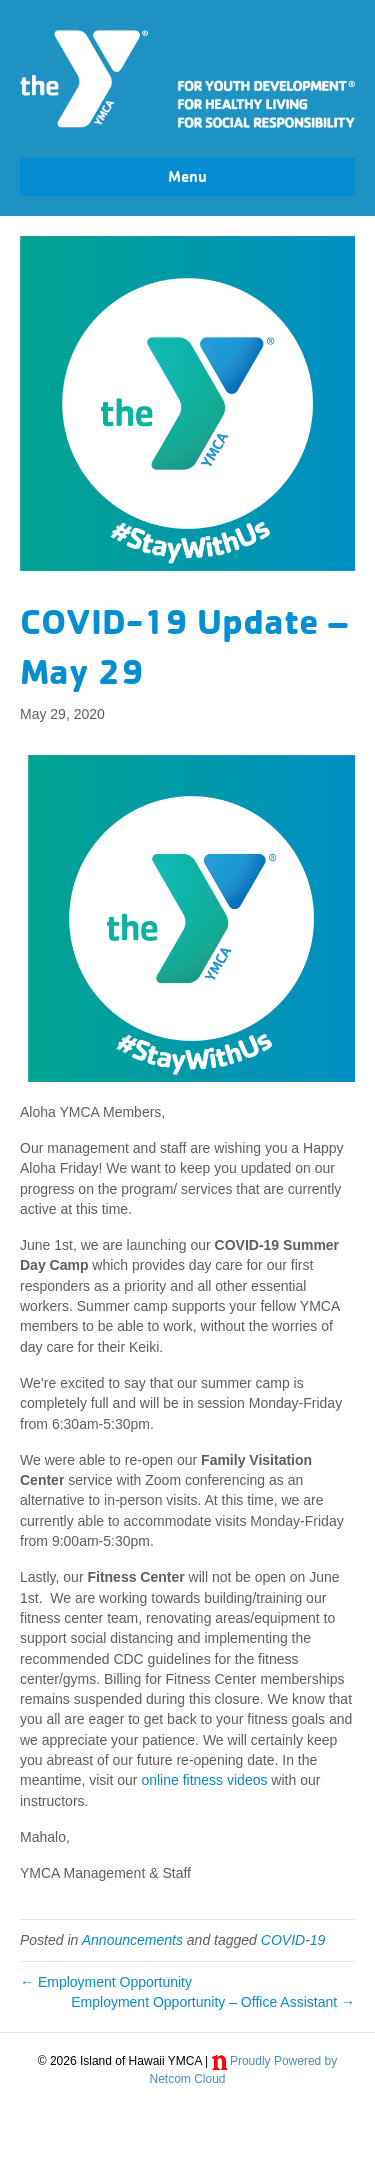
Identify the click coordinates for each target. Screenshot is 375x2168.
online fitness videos (204, 1780)
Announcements (132, 1940)
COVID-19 (293, 1940)
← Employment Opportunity (106, 1982)
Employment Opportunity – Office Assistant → (213, 2002)
